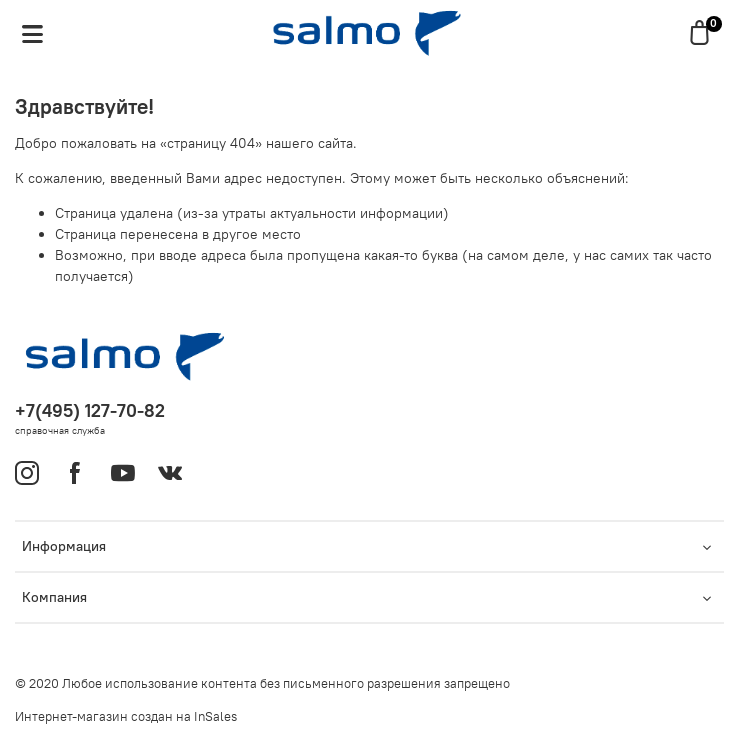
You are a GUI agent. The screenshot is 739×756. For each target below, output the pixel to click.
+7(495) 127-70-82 (90, 410)
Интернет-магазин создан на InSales (126, 716)
